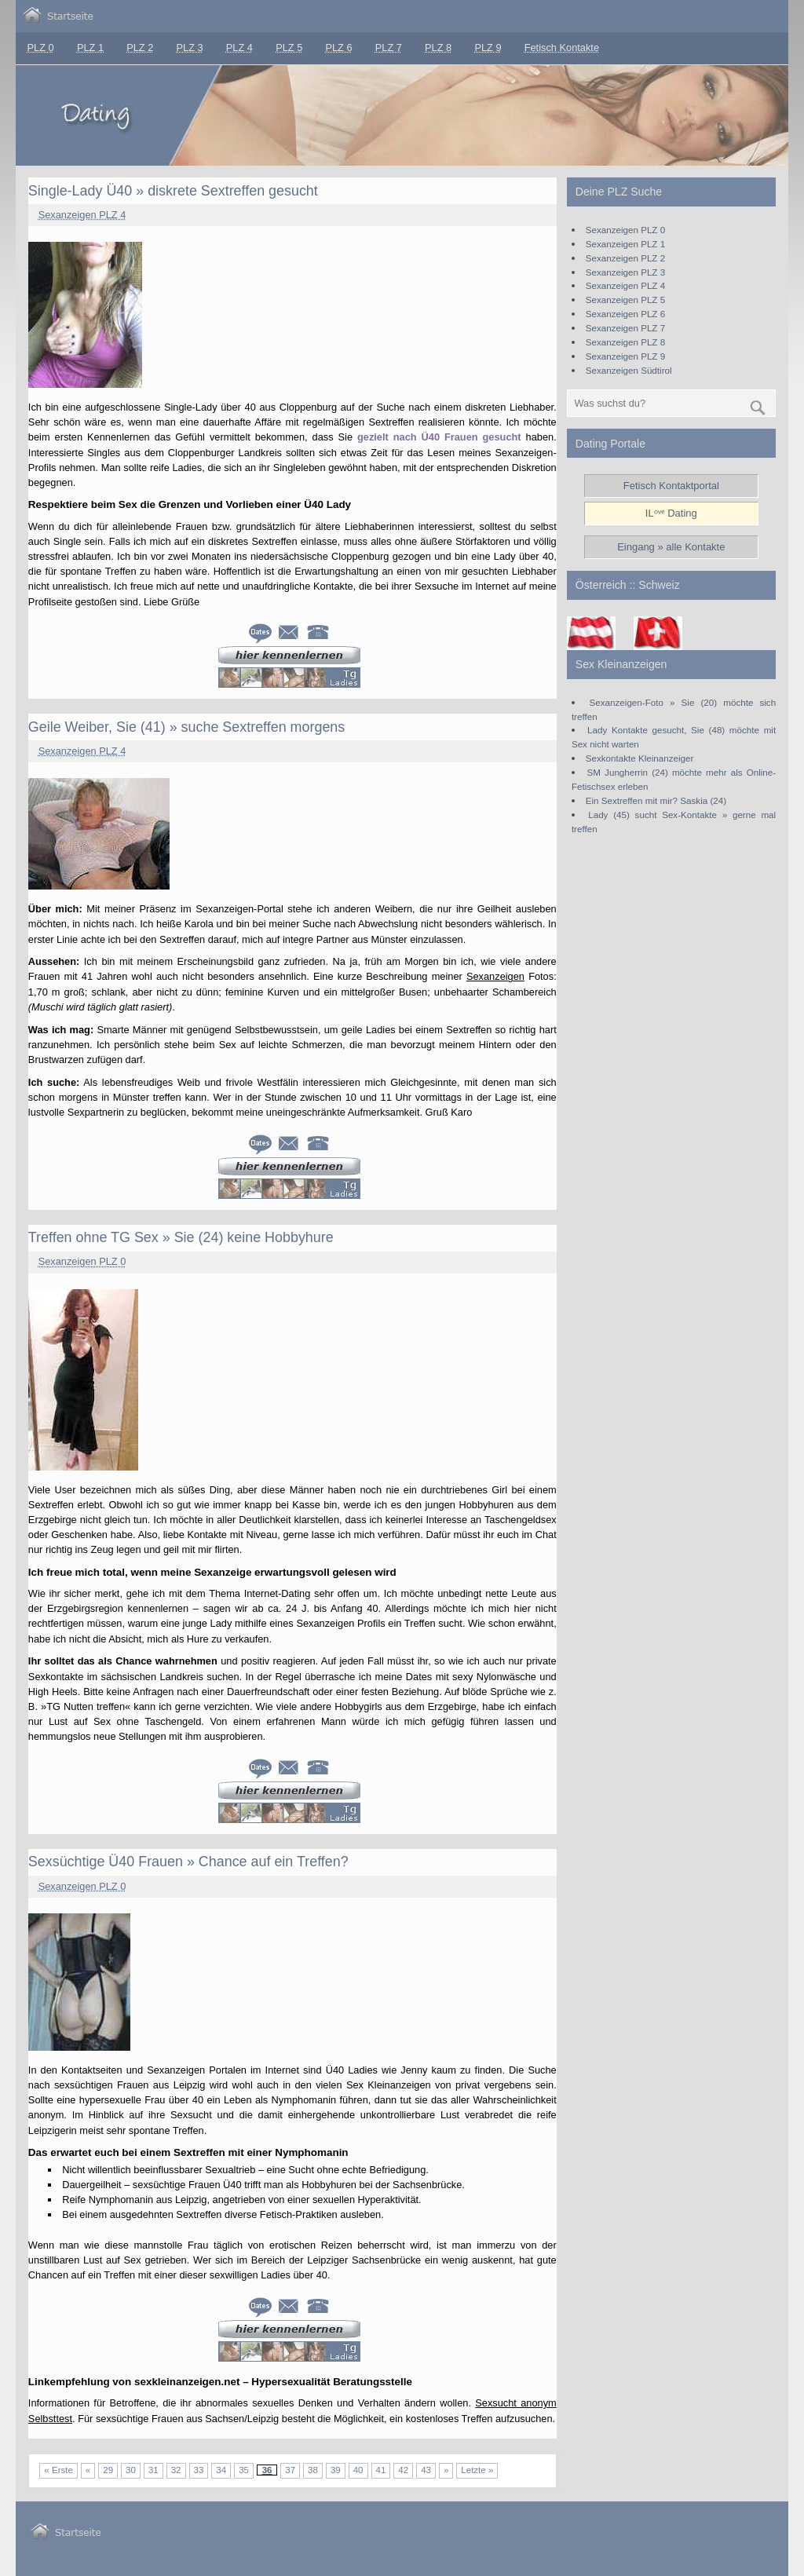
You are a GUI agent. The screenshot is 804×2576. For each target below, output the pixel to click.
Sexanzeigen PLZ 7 (625, 328)
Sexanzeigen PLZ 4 (82, 215)
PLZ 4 (239, 47)
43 (426, 2470)
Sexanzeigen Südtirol (629, 370)
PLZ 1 (90, 47)
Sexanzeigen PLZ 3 (625, 272)
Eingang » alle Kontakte (671, 547)
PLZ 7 (388, 47)
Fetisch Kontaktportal (671, 485)
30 (131, 2470)
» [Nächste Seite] (446, 2470)
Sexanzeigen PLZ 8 (625, 342)
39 (336, 2470)
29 (108, 2470)
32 (176, 2470)
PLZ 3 (190, 47)
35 (244, 2470)
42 (403, 2470)
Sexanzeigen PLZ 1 (625, 244)
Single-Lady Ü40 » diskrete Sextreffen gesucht (173, 191)
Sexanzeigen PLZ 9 (625, 356)
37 (290, 2470)
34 (221, 2470)
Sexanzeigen (495, 976)
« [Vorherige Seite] (88, 2470)
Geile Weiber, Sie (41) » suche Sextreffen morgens (186, 727)
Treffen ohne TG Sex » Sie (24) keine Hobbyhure (181, 1237)
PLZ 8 (438, 47)
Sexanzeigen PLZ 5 (625, 299)
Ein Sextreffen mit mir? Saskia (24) (656, 800)
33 (199, 2470)
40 (358, 2470)
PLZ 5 (289, 47)
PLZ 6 (338, 47)
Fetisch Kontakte (561, 47)
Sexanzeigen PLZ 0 (82, 1261)
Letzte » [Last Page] (477, 2470)
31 (153, 2470)
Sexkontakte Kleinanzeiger (640, 758)
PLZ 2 (139, 47)
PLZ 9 (487, 47)
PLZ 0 (40, 47)
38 (313, 2470)
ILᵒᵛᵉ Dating (671, 513)
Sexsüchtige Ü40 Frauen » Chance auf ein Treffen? (188, 1861)
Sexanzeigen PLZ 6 (625, 314)
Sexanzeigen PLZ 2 (625, 258)
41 (381, 2470)
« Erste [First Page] (58, 2470)
